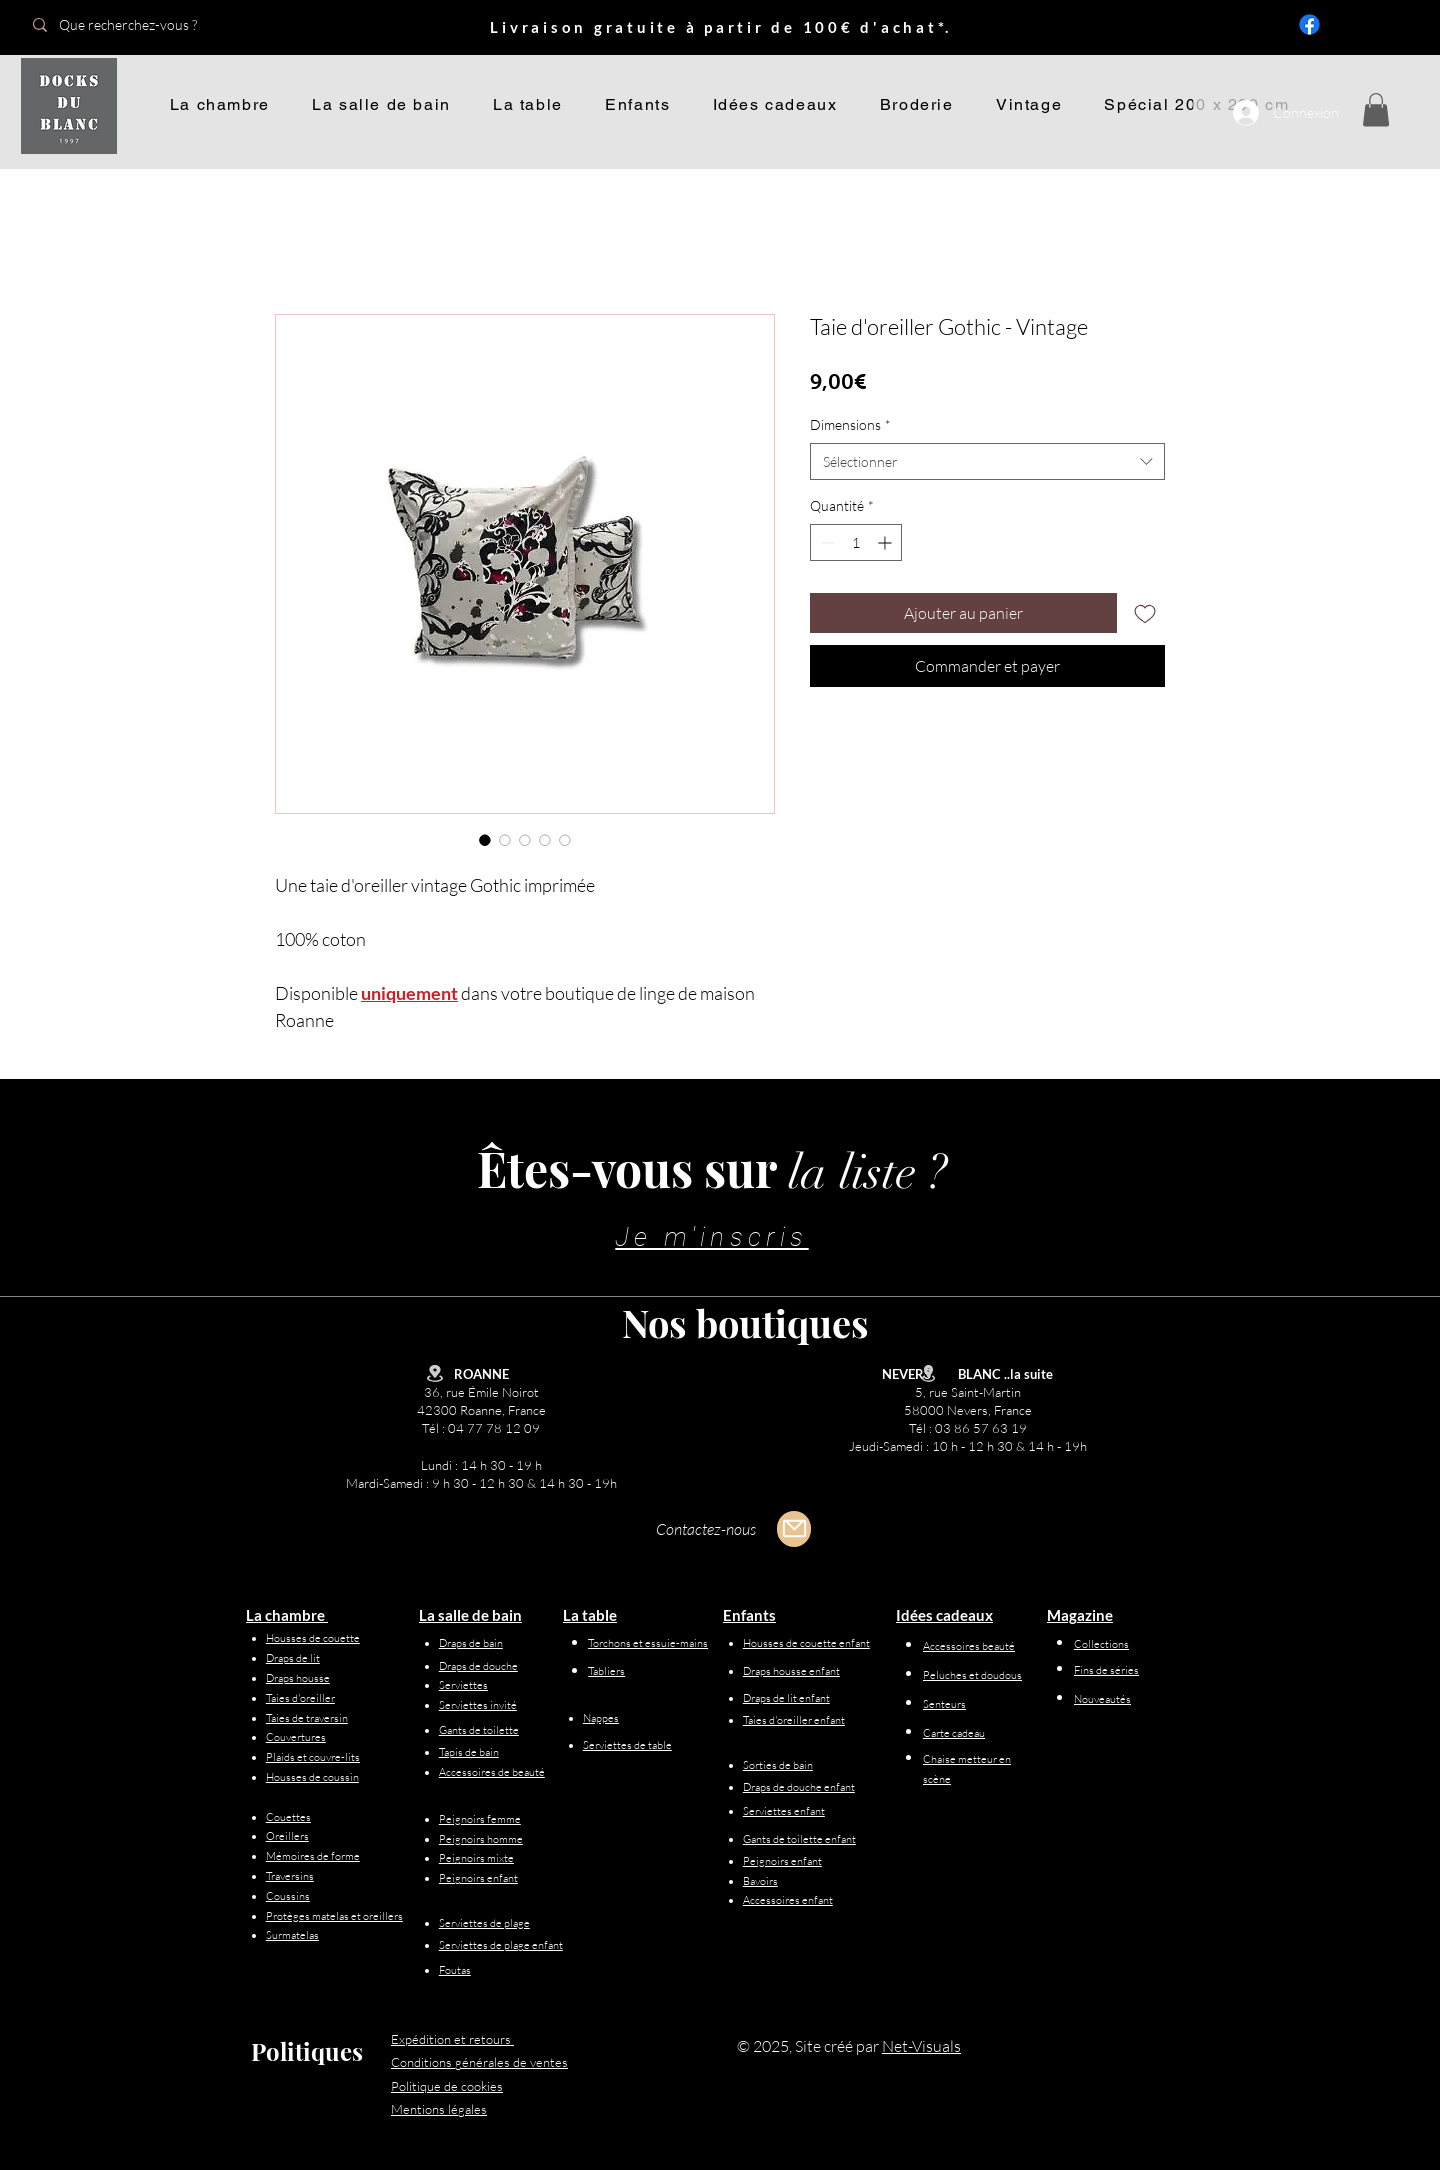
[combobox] (987, 462)
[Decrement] (825, 542)
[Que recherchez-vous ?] (162, 25)
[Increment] (886, 542)
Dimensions (850, 424)
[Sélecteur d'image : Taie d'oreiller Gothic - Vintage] (485, 840)
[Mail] (794, 1529)
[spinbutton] (856, 542)
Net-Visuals (921, 2046)
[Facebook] (1309, 24)
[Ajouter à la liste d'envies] (1145, 613)
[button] (1376, 109)
